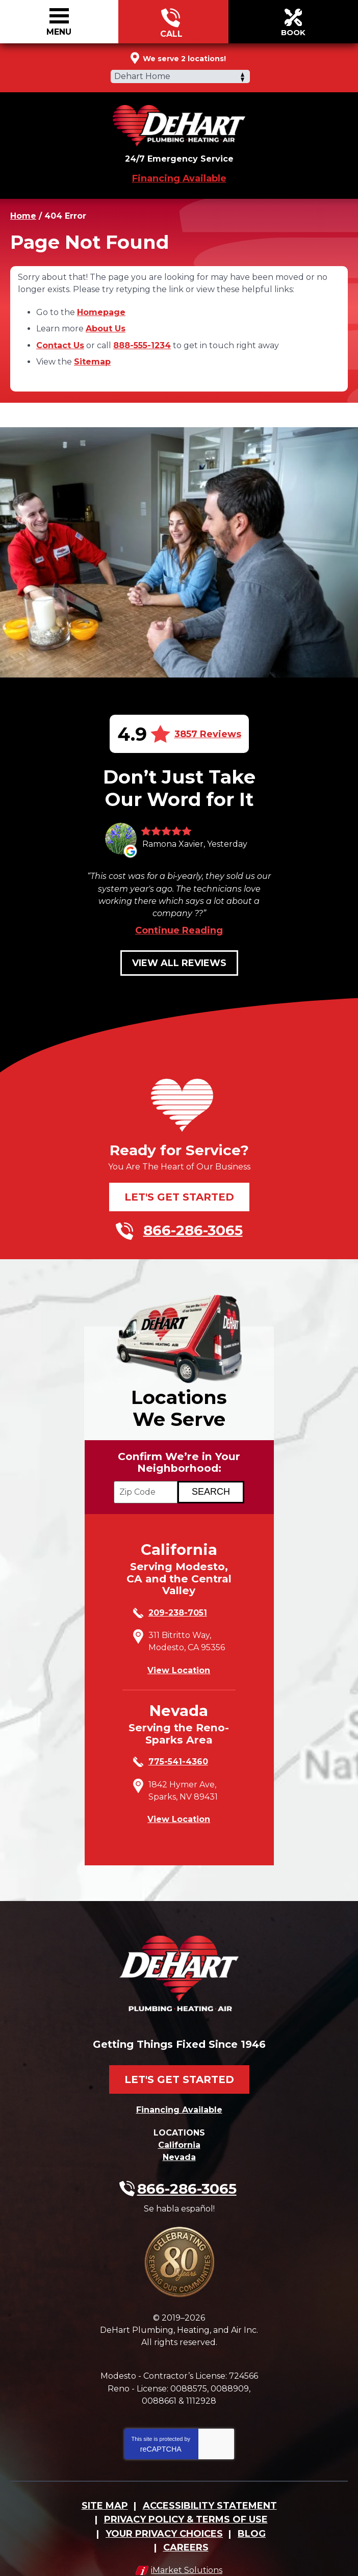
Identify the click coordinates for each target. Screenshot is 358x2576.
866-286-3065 (171, 22)
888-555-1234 (142, 340)
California (179, 2131)
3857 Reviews (207, 727)
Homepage (101, 309)
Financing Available (179, 177)
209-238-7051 (177, 1607)
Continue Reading (179, 921)
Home (23, 214)
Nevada (179, 2142)
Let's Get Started (179, 1188)
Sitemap (92, 355)
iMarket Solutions (186, 2543)
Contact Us (60, 340)
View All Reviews (179, 954)
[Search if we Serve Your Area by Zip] (210, 1485)
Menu (58, 32)
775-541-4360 (178, 1754)
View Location (178, 1662)
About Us (105, 324)
